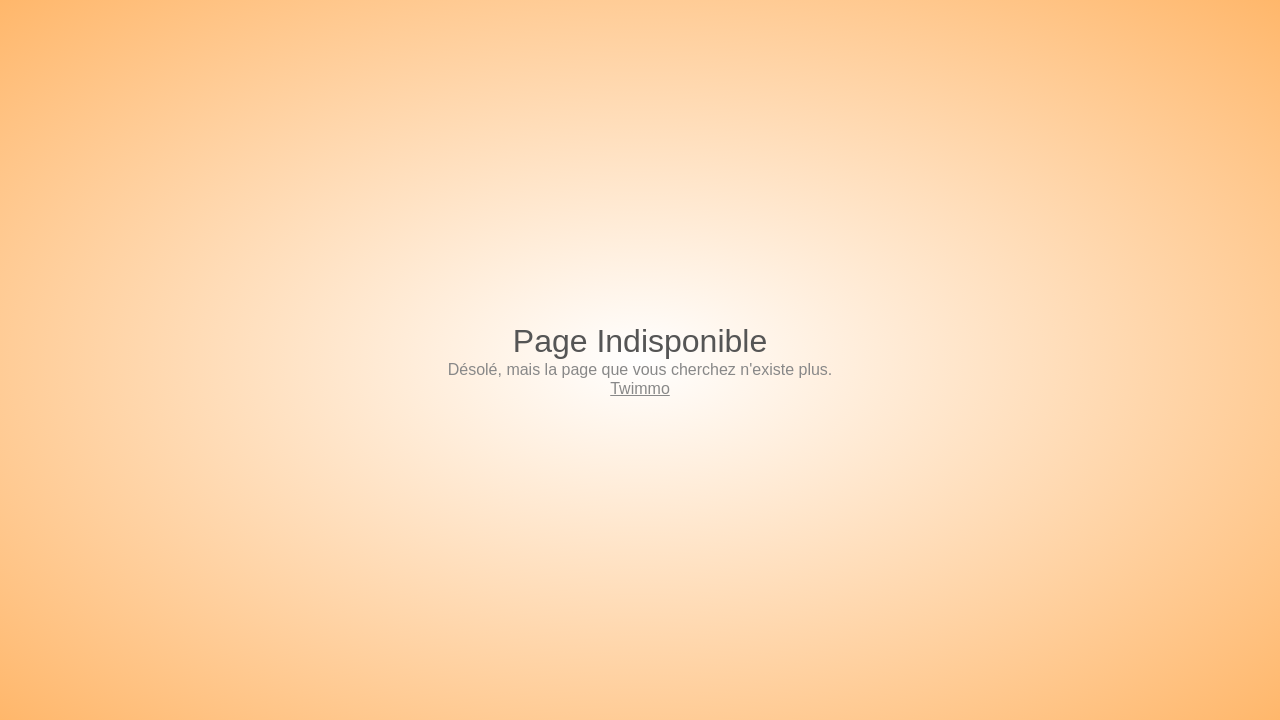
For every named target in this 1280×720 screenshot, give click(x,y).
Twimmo (640, 388)
